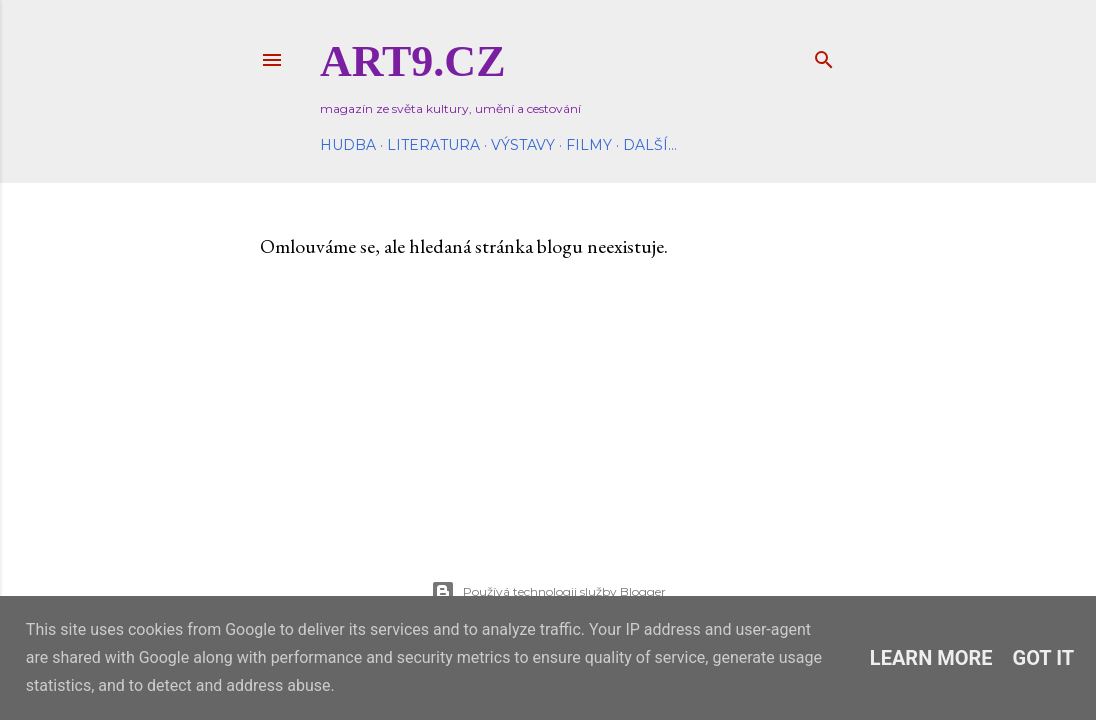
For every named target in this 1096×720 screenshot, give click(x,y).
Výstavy (523, 145)
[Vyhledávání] (824, 55)
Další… (650, 145)
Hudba (348, 145)
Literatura (433, 145)
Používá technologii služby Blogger (548, 592)
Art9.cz (412, 61)
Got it (1044, 658)
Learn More (931, 658)
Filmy (589, 145)
